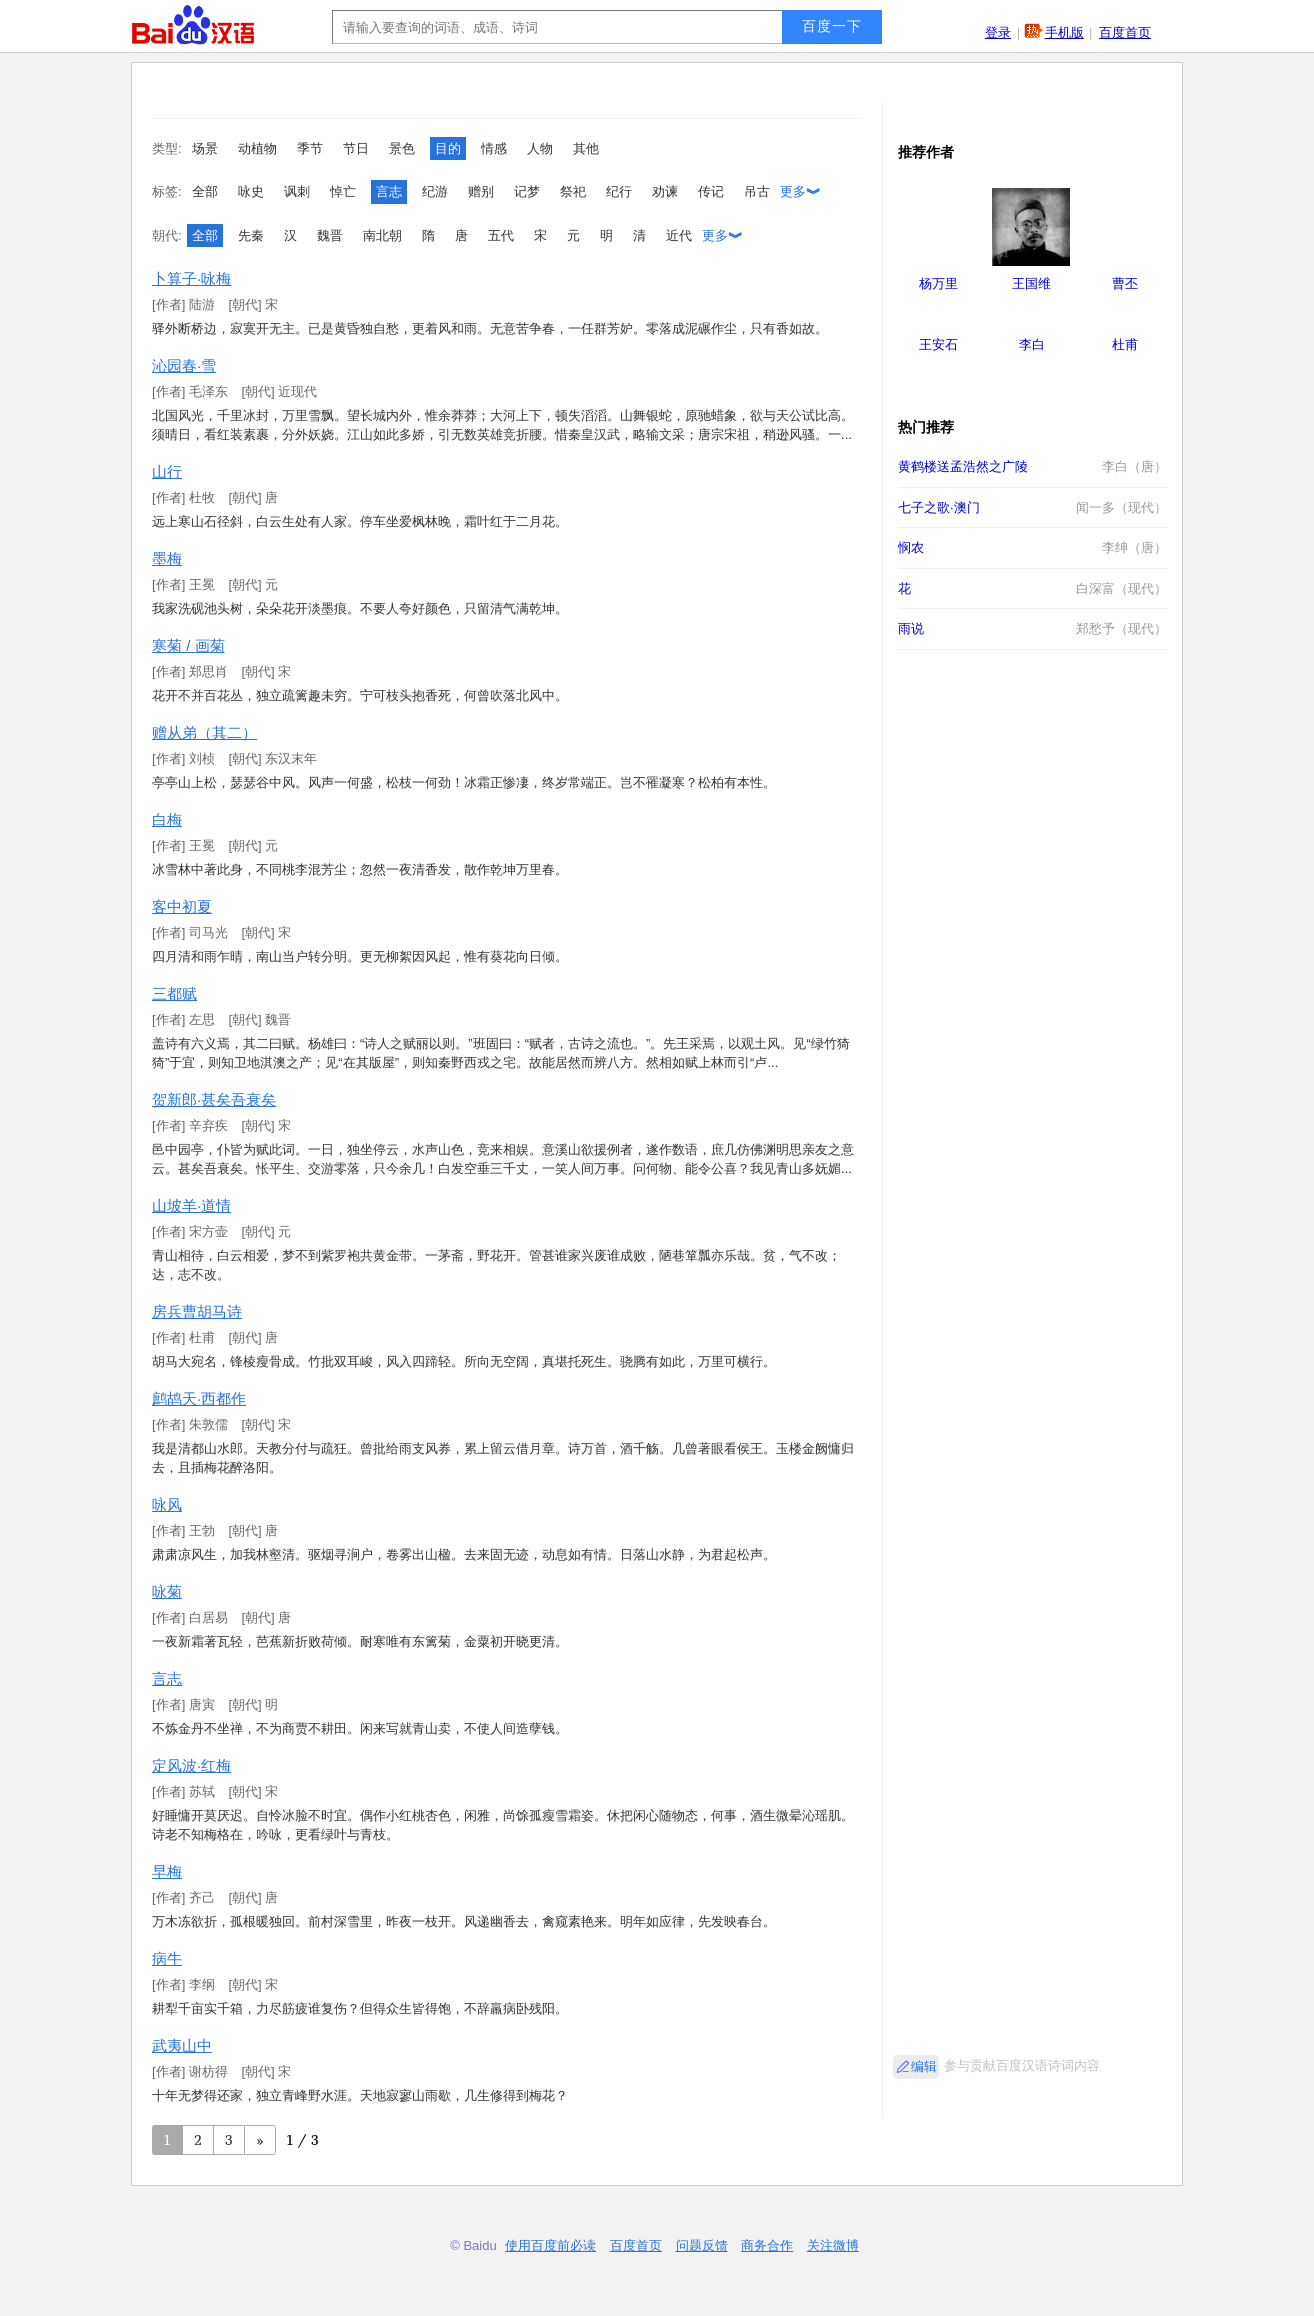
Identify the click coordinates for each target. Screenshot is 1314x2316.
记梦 (527, 191)
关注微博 (833, 2245)
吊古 (757, 191)
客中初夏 (182, 906)
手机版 (1064, 32)
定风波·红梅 (191, 1765)
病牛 (167, 1958)
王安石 (938, 344)
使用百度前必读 (550, 2245)
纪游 (435, 191)
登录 (998, 32)
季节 (310, 148)
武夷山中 (182, 2045)
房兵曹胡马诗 (197, 1311)
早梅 (167, 1871)
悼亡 (343, 191)
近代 (679, 235)
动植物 (257, 148)
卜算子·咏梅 (191, 278)
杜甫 (1125, 344)
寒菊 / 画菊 (188, 645)
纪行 (619, 191)
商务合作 (767, 2245)
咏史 (251, 191)
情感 (494, 148)
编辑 (924, 2066)
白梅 (167, 819)
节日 (356, 148)
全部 (205, 191)
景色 (402, 148)
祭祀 (573, 191)
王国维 (1031, 283)
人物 (540, 148)
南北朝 (382, 235)
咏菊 (167, 1591)
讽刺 (297, 191)
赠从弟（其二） (204, 732)
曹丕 (1125, 283)
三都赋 (174, 993)
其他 (586, 148)
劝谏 (665, 191)
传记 (711, 191)
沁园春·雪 (184, 365)
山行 (167, 471)
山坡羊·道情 (191, 1205)
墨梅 (167, 558)
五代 (501, 235)
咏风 (167, 1504)
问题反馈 (702, 2245)
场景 (205, 148)
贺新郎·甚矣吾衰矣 (214, 1099)
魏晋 (330, 235)
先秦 (251, 235)
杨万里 (938, 283)
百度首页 (1125, 32)
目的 (448, 148)
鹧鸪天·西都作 (199, 1398)
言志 (389, 191)
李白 (1032, 344)
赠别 (481, 191)
